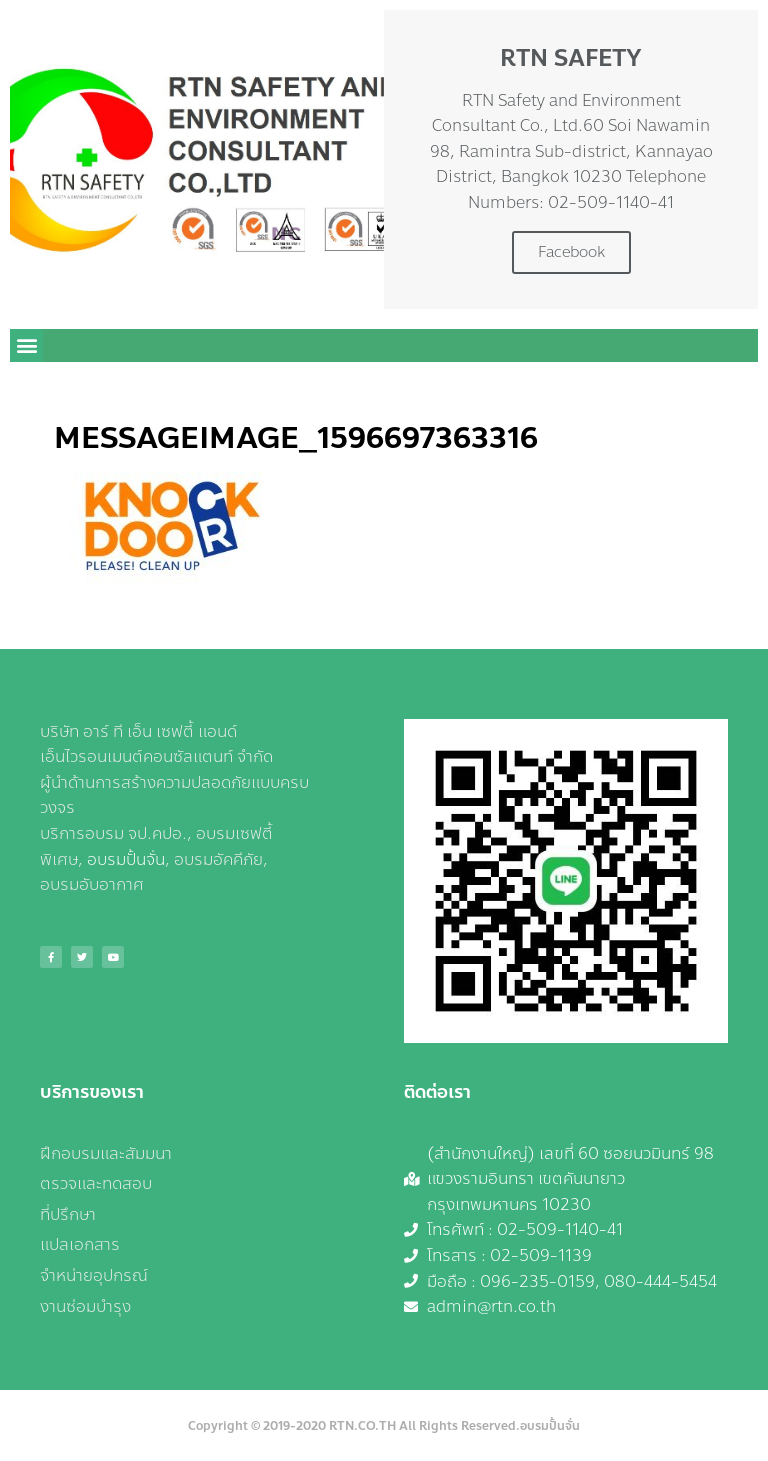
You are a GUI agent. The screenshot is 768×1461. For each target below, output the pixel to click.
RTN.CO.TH (362, 1426)
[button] (26, 345)
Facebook (571, 252)
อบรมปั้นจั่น (126, 859)
